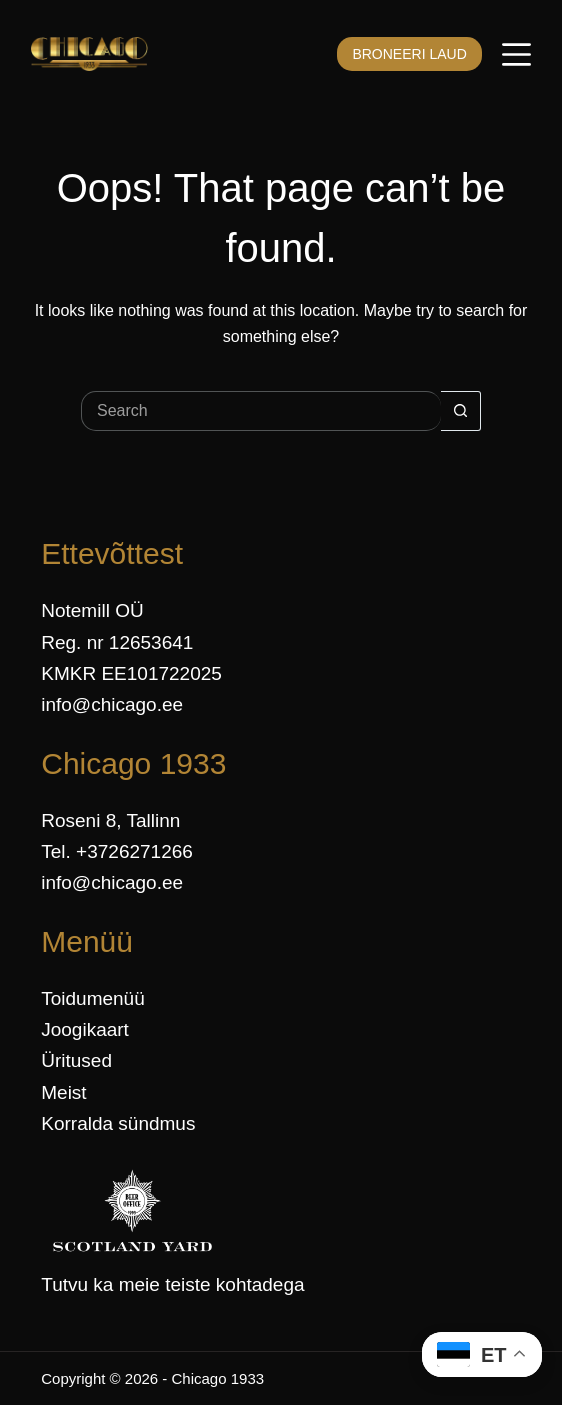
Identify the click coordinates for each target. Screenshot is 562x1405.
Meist (63, 1092)
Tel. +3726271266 (117, 851)
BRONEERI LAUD (409, 54)
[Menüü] (516, 54)
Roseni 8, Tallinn (110, 820)
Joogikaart (85, 1029)
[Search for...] (261, 411)
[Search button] (461, 411)
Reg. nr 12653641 (117, 642)
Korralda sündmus (118, 1123)
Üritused (76, 1060)
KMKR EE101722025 (131, 673)
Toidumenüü (93, 998)
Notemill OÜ (92, 610)
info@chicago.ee (112, 704)
